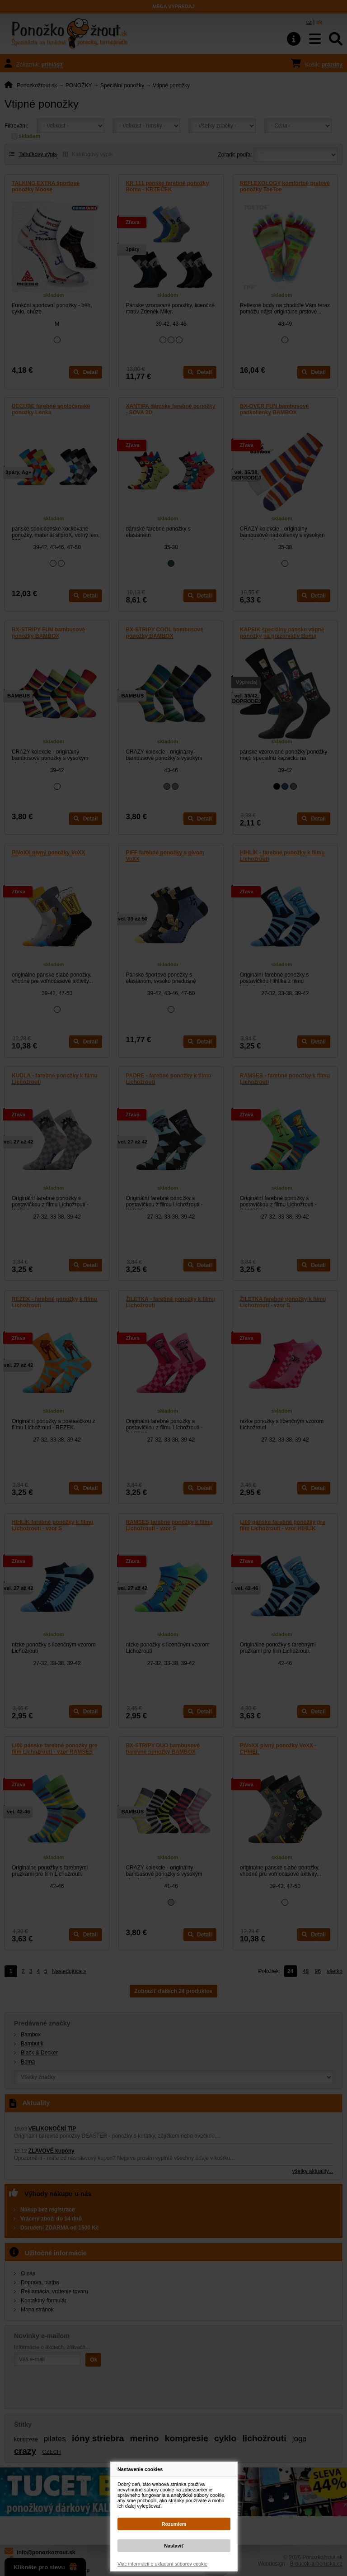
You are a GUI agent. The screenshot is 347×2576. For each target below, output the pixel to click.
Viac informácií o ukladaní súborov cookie (162, 2564)
